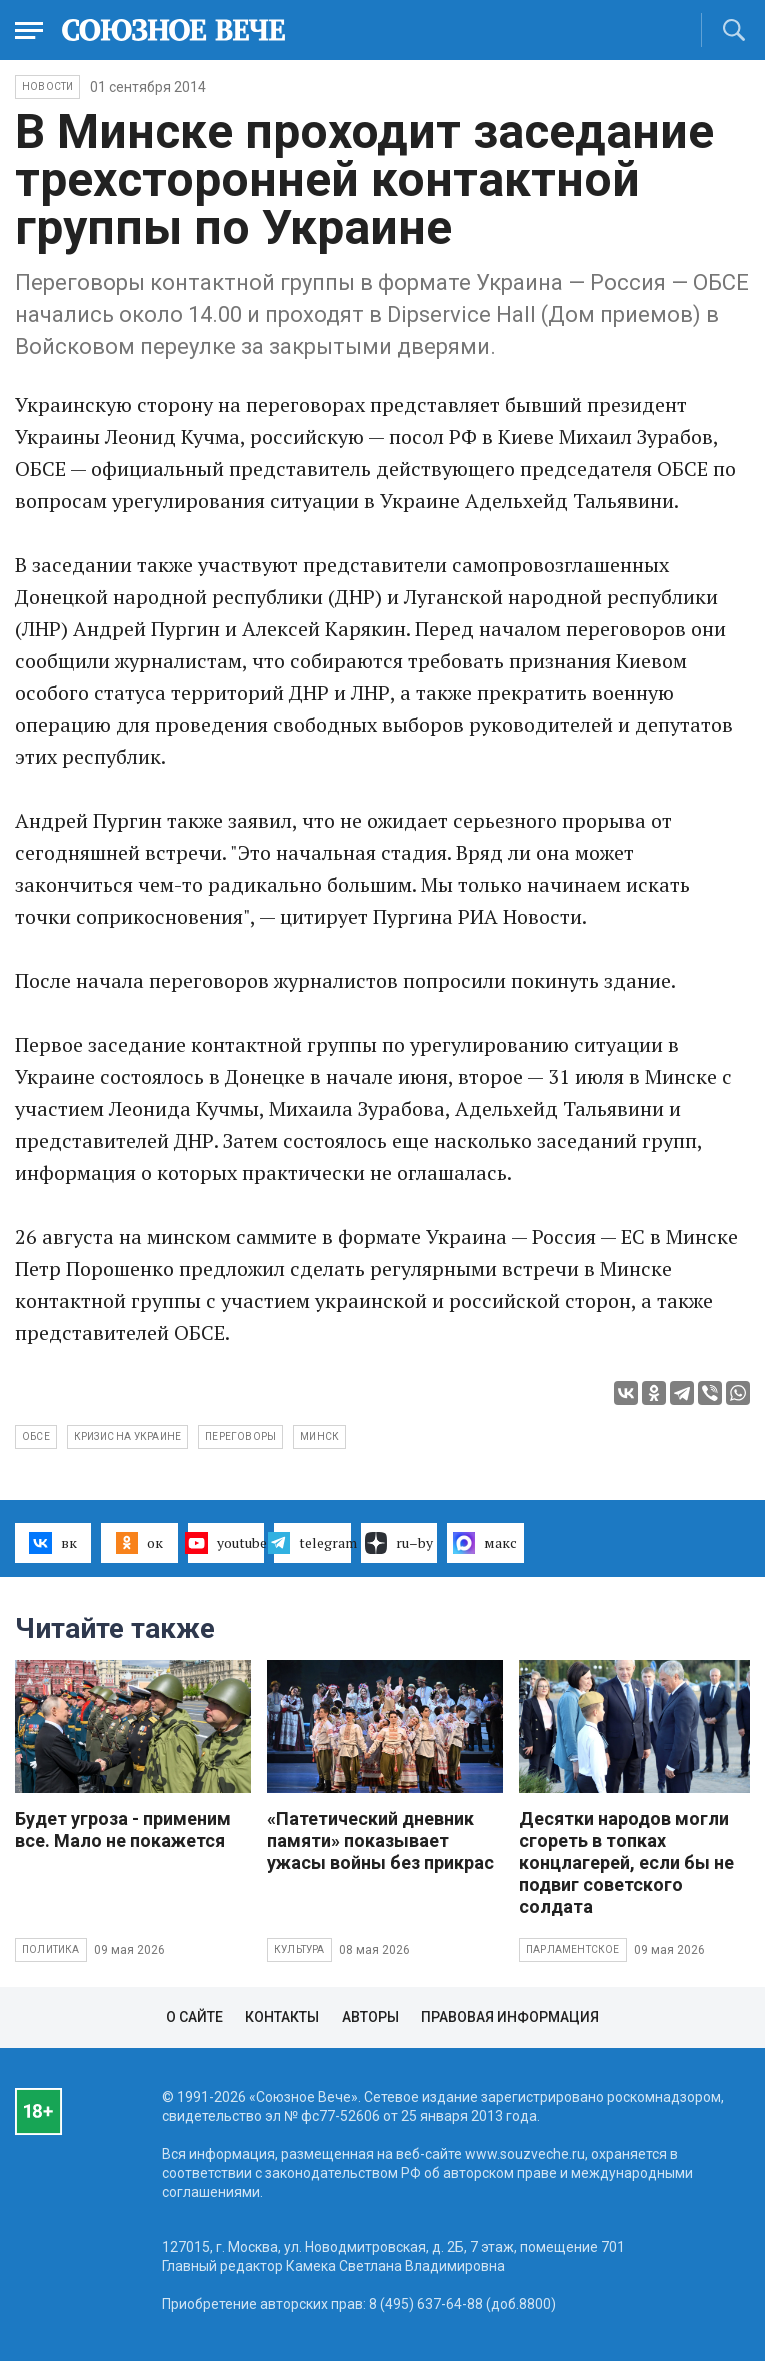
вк (52, 1543)
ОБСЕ (36, 1436)
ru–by (399, 1543)
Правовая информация (510, 2017)
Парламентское (573, 1949)
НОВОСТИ (47, 86)
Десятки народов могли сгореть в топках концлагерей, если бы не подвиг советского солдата (626, 1862)
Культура (299, 1949)
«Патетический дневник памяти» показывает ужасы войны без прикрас (380, 1840)
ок (139, 1543)
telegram (312, 1543)
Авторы (370, 2017)
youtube (226, 1543)
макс (485, 1543)
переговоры (240, 1436)
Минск (319, 1436)
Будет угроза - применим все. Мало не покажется (123, 1829)
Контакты (282, 2017)
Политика (51, 1949)
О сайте (194, 2017)
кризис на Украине (127, 1436)
